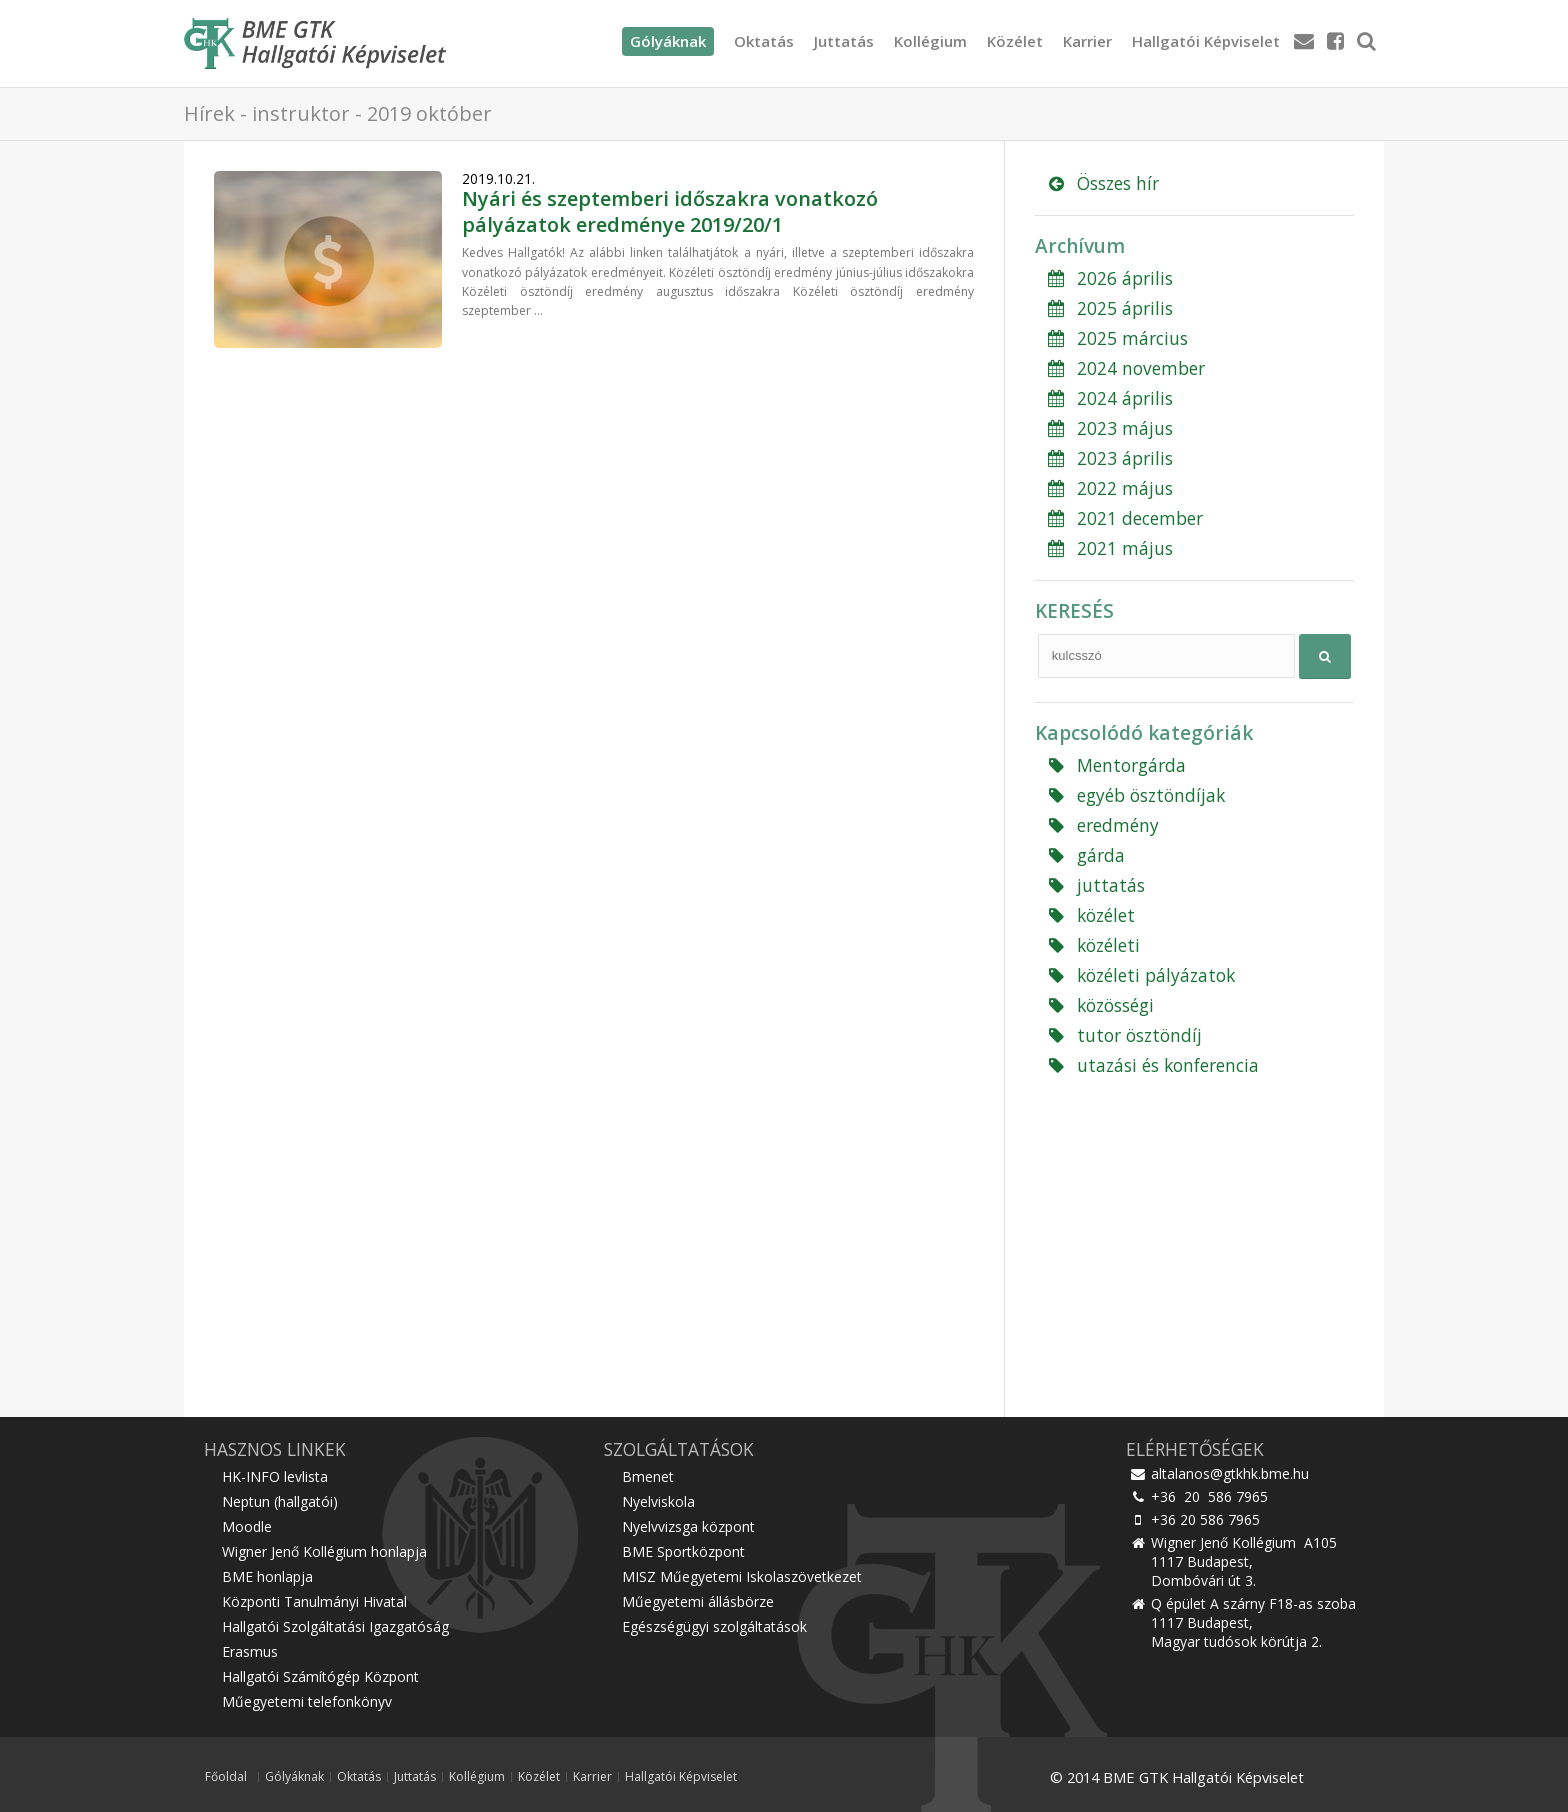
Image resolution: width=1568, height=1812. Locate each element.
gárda (1085, 855)
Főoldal (226, 1777)
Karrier (1087, 41)
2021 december (1124, 518)
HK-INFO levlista (275, 1476)
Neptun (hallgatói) (280, 1501)
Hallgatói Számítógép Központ (320, 1676)
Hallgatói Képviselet (1206, 41)
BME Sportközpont (683, 1551)
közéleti (1092, 945)
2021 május (1109, 548)
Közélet (1015, 41)
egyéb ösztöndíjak (1135, 795)
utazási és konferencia (1152, 1065)
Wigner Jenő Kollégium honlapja (324, 1551)
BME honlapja (267, 1576)
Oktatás (764, 41)
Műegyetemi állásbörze (698, 1601)
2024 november (1125, 368)
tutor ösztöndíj (1123, 1035)
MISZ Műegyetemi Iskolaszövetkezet (742, 1576)
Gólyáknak (294, 1777)
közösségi (1099, 1005)
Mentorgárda (1115, 765)
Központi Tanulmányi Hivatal (314, 1601)
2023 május (1109, 428)
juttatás (1095, 885)
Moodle (247, 1526)
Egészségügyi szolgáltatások (714, 1626)
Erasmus (250, 1651)
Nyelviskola (658, 1501)
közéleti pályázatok (1140, 975)
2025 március (1116, 338)
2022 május (1109, 488)
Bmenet (648, 1476)
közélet (1090, 915)
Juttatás (844, 41)
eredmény (1102, 825)
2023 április (1109, 458)
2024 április (1109, 398)
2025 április (1109, 308)
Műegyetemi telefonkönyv (307, 1701)
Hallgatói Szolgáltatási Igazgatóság (335, 1626)
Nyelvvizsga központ (688, 1526)
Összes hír (1102, 183)
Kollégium (930, 41)
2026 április (1109, 278)
